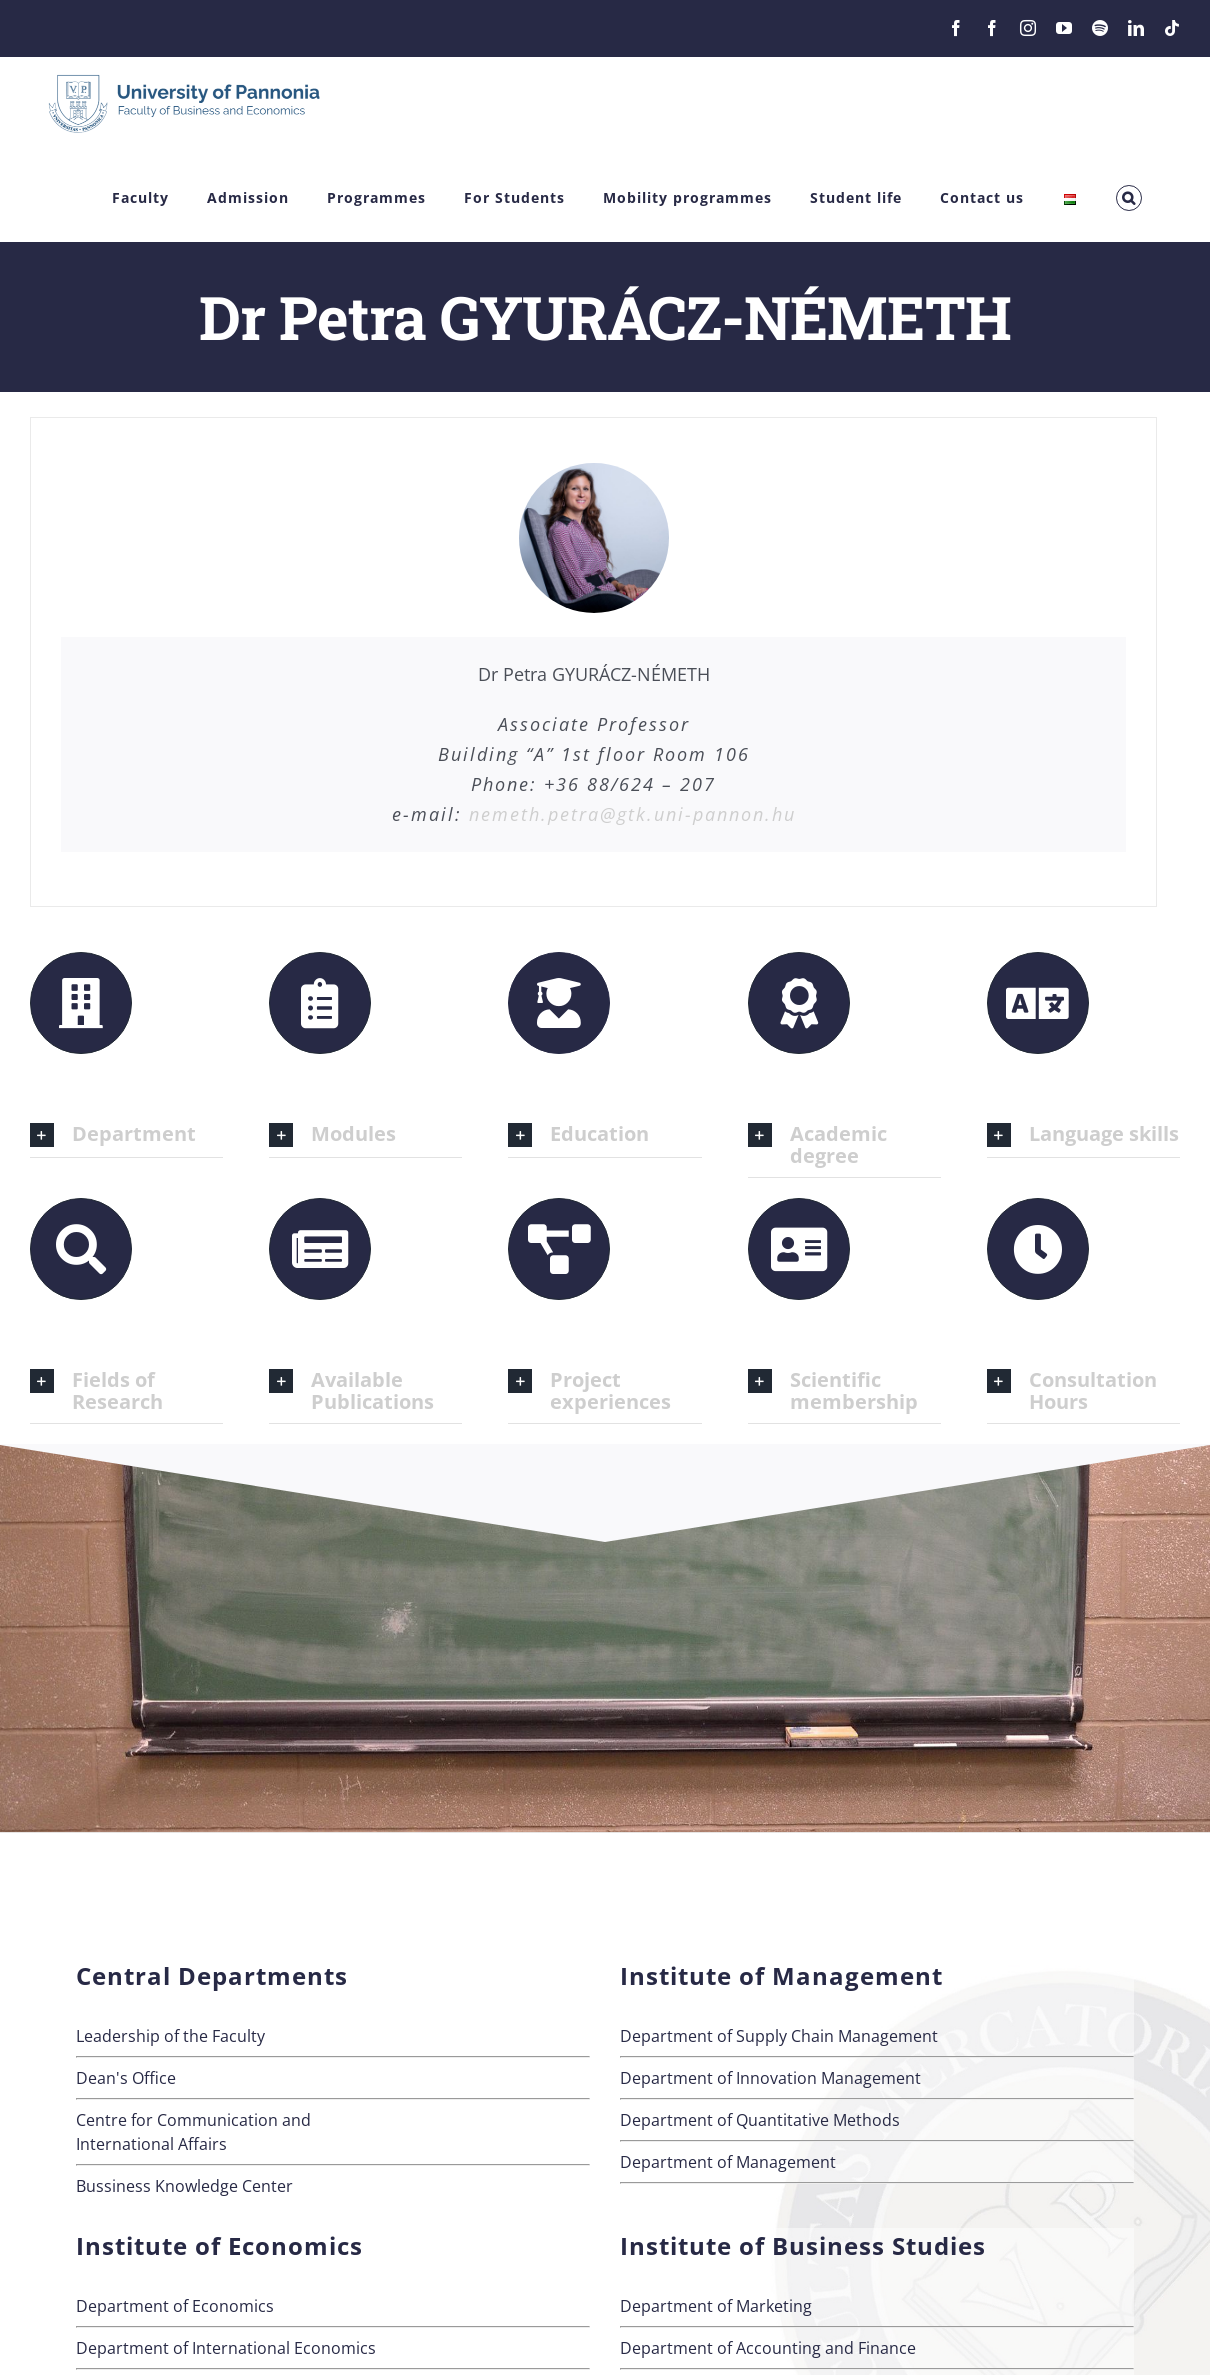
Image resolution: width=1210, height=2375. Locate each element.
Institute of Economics (219, 2245)
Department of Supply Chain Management (779, 2036)
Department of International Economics (226, 2348)
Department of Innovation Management (770, 2078)
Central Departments (212, 1975)
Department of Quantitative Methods (760, 2120)
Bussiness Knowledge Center (184, 2186)
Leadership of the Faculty (170, 2036)
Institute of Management (781, 1975)
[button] (1129, 198)
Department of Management (728, 2162)
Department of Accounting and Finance (768, 2348)
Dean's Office (126, 2078)
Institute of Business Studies (803, 2245)
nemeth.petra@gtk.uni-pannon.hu (632, 814)
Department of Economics (175, 2306)
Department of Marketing (716, 2306)
